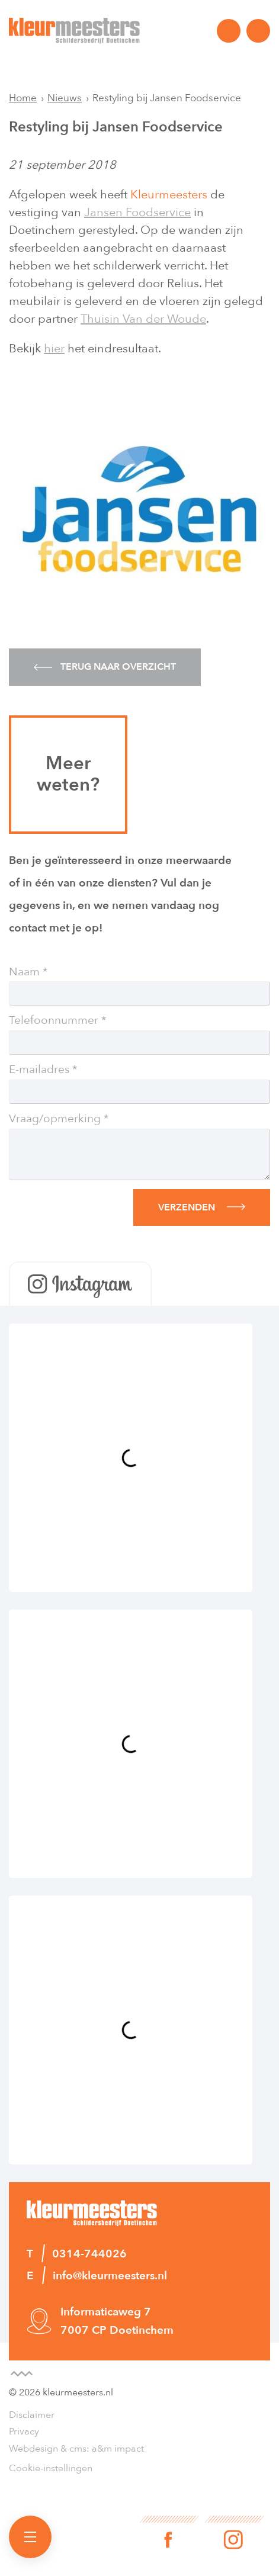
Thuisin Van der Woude (143, 319)
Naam (24, 972)
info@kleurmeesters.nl (258, 31)
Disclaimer (31, 2414)
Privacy (24, 2431)
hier (54, 348)
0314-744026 (228, 31)
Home (23, 98)
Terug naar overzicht (105, 666)
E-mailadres (39, 1070)
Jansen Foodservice (137, 212)
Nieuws (64, 98)
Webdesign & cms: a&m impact (76, 2448)
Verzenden (186, 1207)
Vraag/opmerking (55, 1119)
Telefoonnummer (53, 1020)
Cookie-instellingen (50, 2468)
